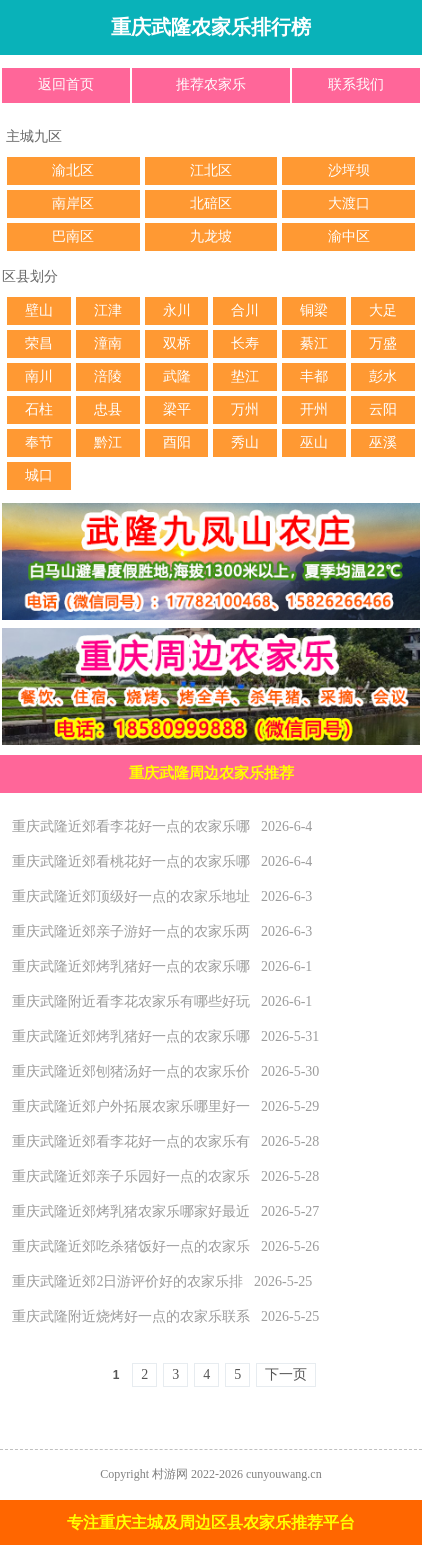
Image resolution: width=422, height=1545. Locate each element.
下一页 (286, 1374)
